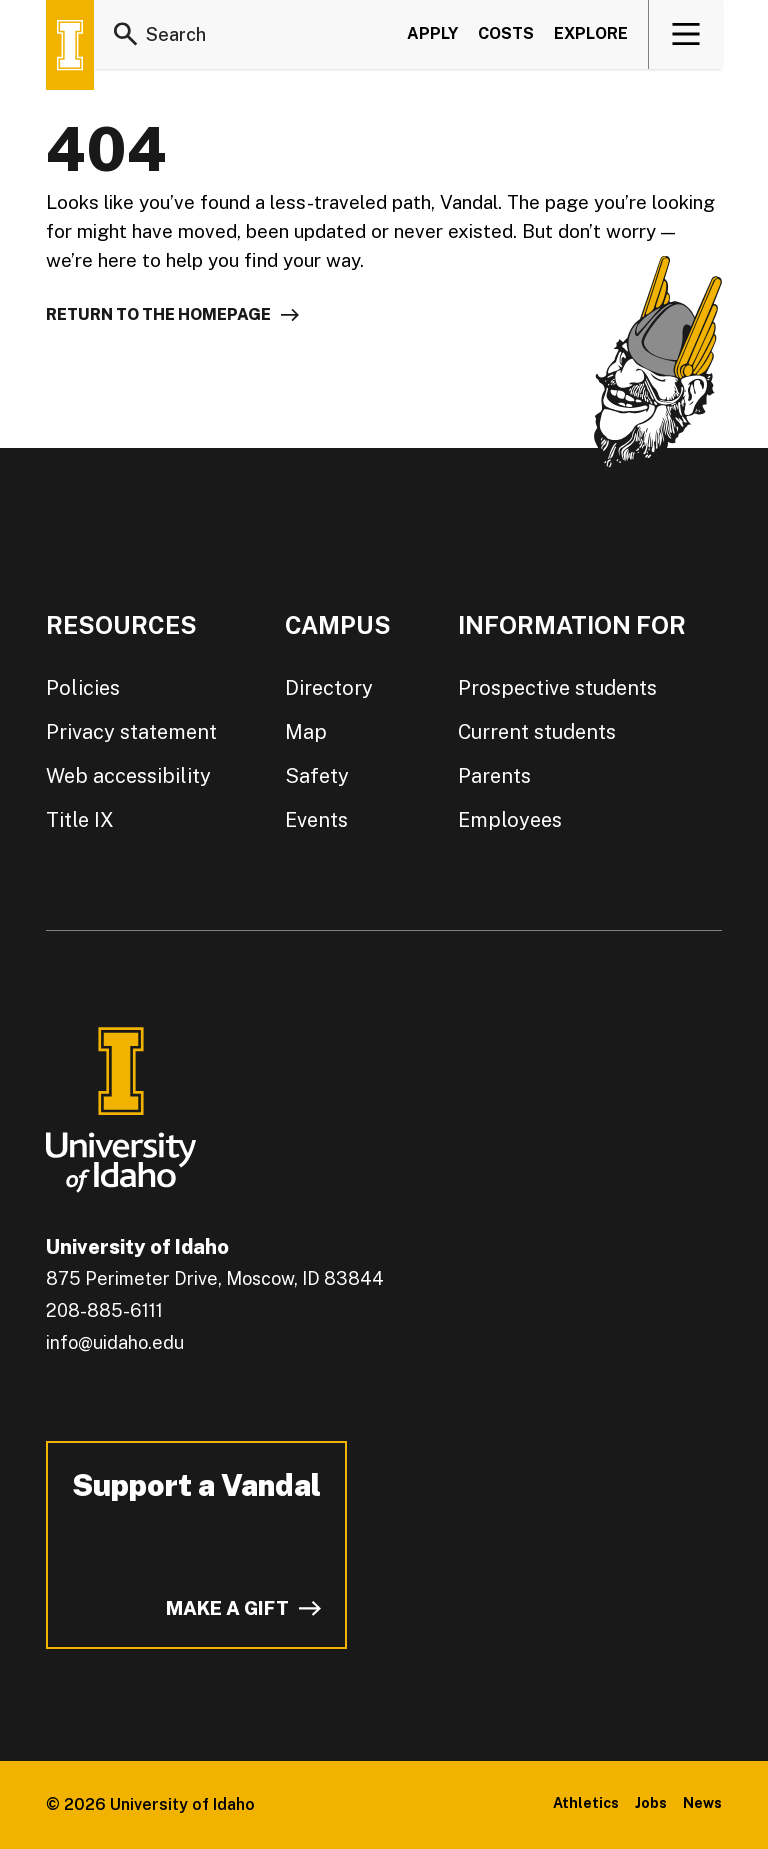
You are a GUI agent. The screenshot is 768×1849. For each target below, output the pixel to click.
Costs (506, 33)
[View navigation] (686, 34)
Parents (494, 776)
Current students (537, 732)
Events (316, 820)
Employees (510, 820)
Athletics (586, 1803)
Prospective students (557, 688)
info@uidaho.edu (115, 1342)
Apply (432, 33)
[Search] (126, 34)
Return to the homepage (158, 314)
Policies (83, 688)
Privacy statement (131, 732)
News (702, 1803)
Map (306, 732)
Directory (329, 688)
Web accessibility (128, 776)
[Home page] (70, 45)
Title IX (80, 820)
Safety (317, 776)
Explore (591, 33)
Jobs (651, 1803)
